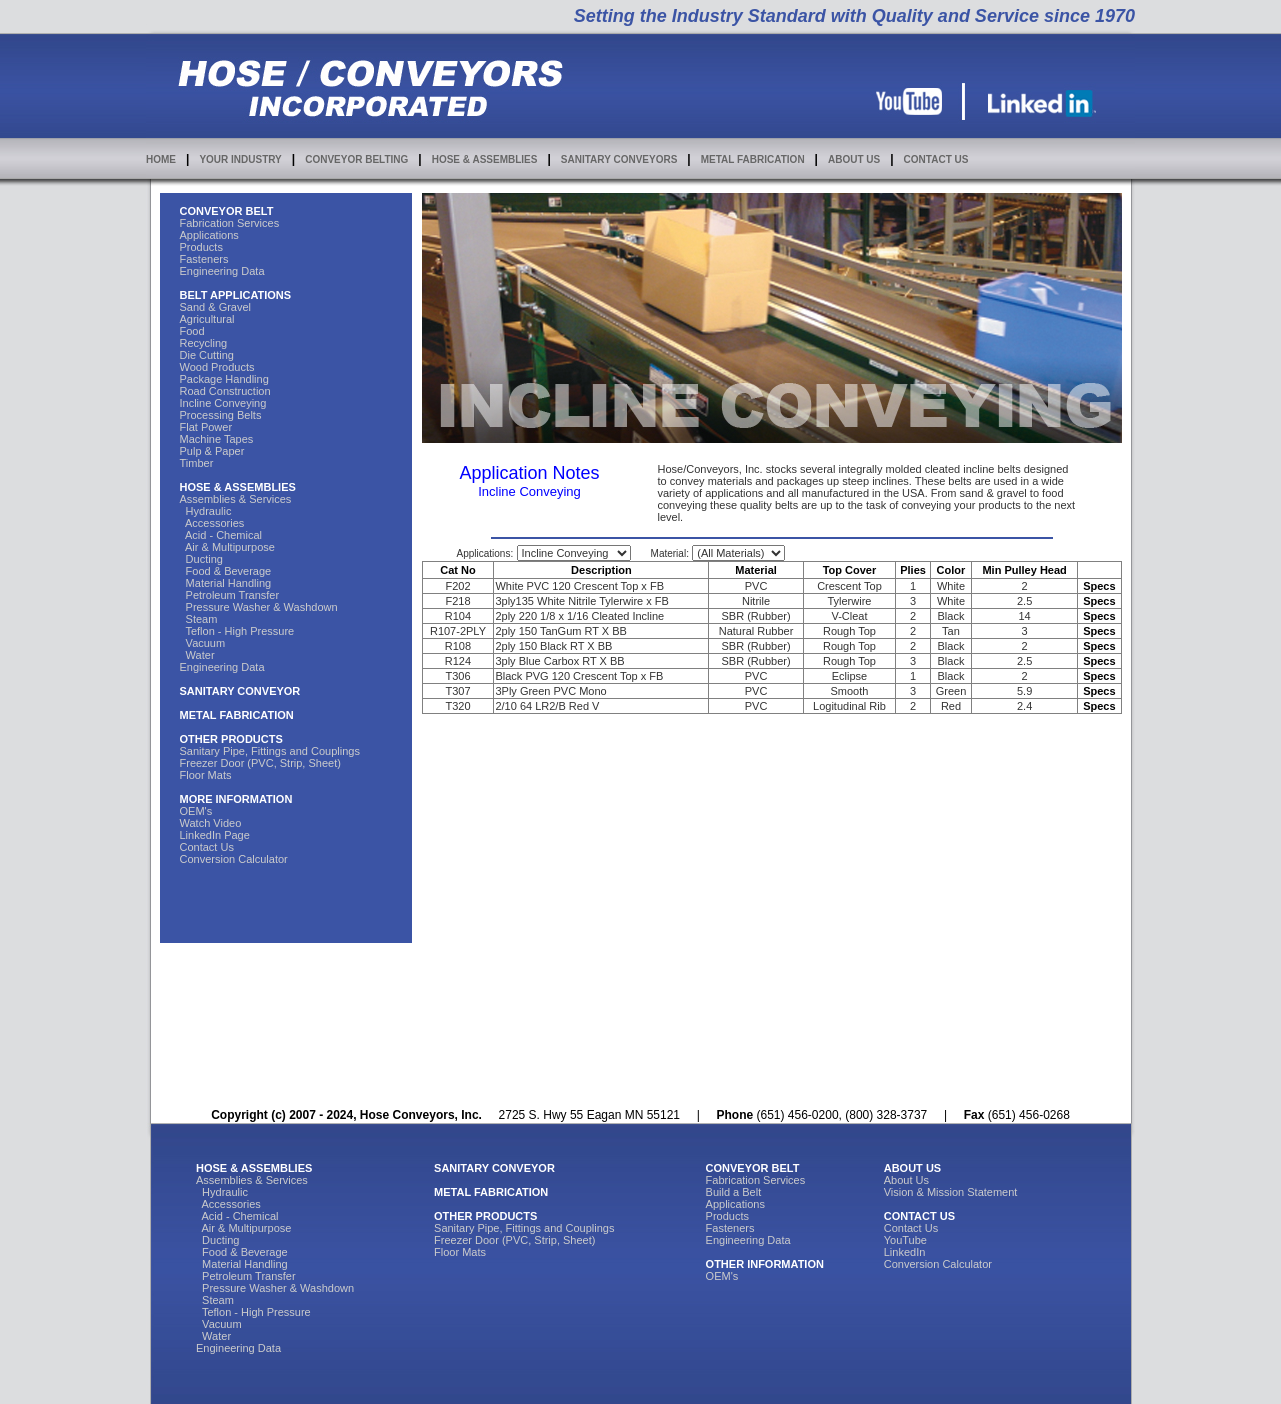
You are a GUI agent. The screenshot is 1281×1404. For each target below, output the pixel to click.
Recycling (204, 343)
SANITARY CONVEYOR (240, 691)
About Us (906, 1180)
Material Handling (226, 583)
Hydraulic (206, 511)
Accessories (212, 523)
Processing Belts (221, 415)
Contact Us (207, 847)
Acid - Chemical (221, 535)
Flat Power (206, 427)
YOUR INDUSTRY (240, 159)
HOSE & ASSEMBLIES (485, 159)
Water (197, 655)
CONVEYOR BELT (227, 211)
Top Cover (850, 570)
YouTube (905, 1240)
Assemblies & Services (236, 499)
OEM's (196, 811)
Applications (209, 235)
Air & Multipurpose (227, 547)
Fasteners (204, 259)
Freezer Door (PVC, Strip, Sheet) (260, 763)
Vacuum (203, 643)
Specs (1099, 586)
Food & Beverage (226, 571)
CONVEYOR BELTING (356, 159)
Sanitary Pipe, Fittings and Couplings (270, 751)
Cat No (457, 570)
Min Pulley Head (1024, 570)
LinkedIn (905, 1252)
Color (951, 570)
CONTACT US (936, 159)
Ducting (201, 559)
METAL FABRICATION (753, 159)
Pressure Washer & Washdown (259, 607)
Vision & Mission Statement (951, 1192)
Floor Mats (206, 775)
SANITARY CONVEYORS (619, 159)
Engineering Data (222, 271)
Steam (199, 619)
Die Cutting (207, 355)
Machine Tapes (217, 439)
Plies (913, 570)
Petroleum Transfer (230, 595)
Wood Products (217, 367)
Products (201, 247)
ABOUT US (854, 159)
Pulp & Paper (212, 451)
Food (192, 331)
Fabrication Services (230, 223)
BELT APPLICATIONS (236, 295)
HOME (161, 159)
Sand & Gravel (216, 307)
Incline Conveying (223, 403)
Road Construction (225, 391)
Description (601, 570)
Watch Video (211, 823)
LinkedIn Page (215, 835)
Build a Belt (734, 1192)
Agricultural (207, 319)
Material (756, 570)
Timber (197, 463)
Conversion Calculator (234, 859)
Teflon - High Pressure (237, 631)
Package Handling (224, 379)
